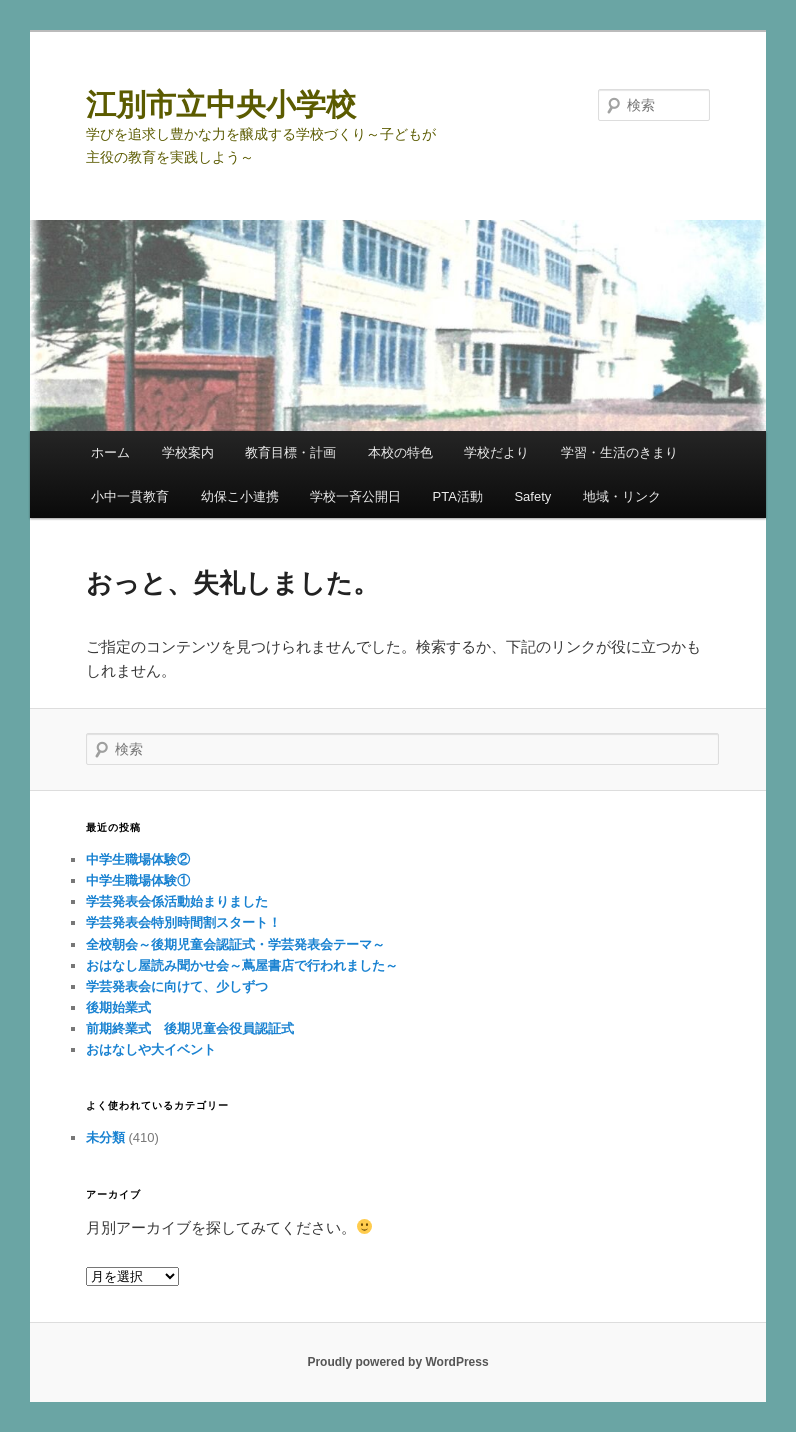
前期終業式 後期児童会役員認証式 (190, 1028)
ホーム (110, 452)
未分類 (105, 1137)
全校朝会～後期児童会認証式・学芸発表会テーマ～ (235, 944)
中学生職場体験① (138, 880)
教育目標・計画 (290, 452)
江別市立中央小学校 (221, 104)
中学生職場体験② (138, 859)
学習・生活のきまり (619, 452)
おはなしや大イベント (151, 1049)
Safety (532, 496)
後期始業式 (125, 1007)
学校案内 (188, 452)
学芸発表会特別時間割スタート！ (183, 922)
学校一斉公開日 (355, 496)
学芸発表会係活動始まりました (177, 901)
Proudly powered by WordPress (397, 1362)
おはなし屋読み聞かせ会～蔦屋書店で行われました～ (242, 965)
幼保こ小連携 (240, 496)
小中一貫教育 (130, 496)
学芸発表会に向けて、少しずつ (177, 986)
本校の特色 (400, 452)
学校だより (496, 452)
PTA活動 (458, 496)
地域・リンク (622, 496)
